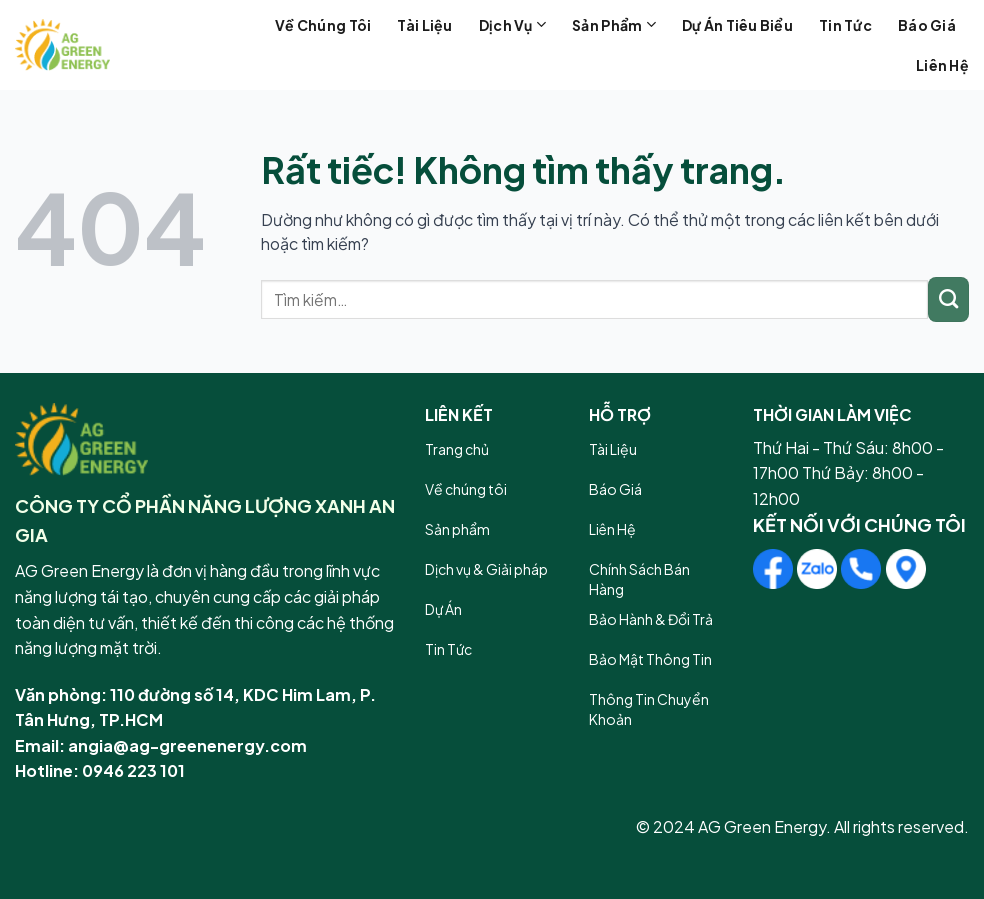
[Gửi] (948, 299)
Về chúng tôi (323, 25)
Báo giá (927, 25)
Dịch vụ (512, 24)
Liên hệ (942, 65)
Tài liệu (424, 25)
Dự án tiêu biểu (737, 25)
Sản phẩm (614, 24)
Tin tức (845, 25)
